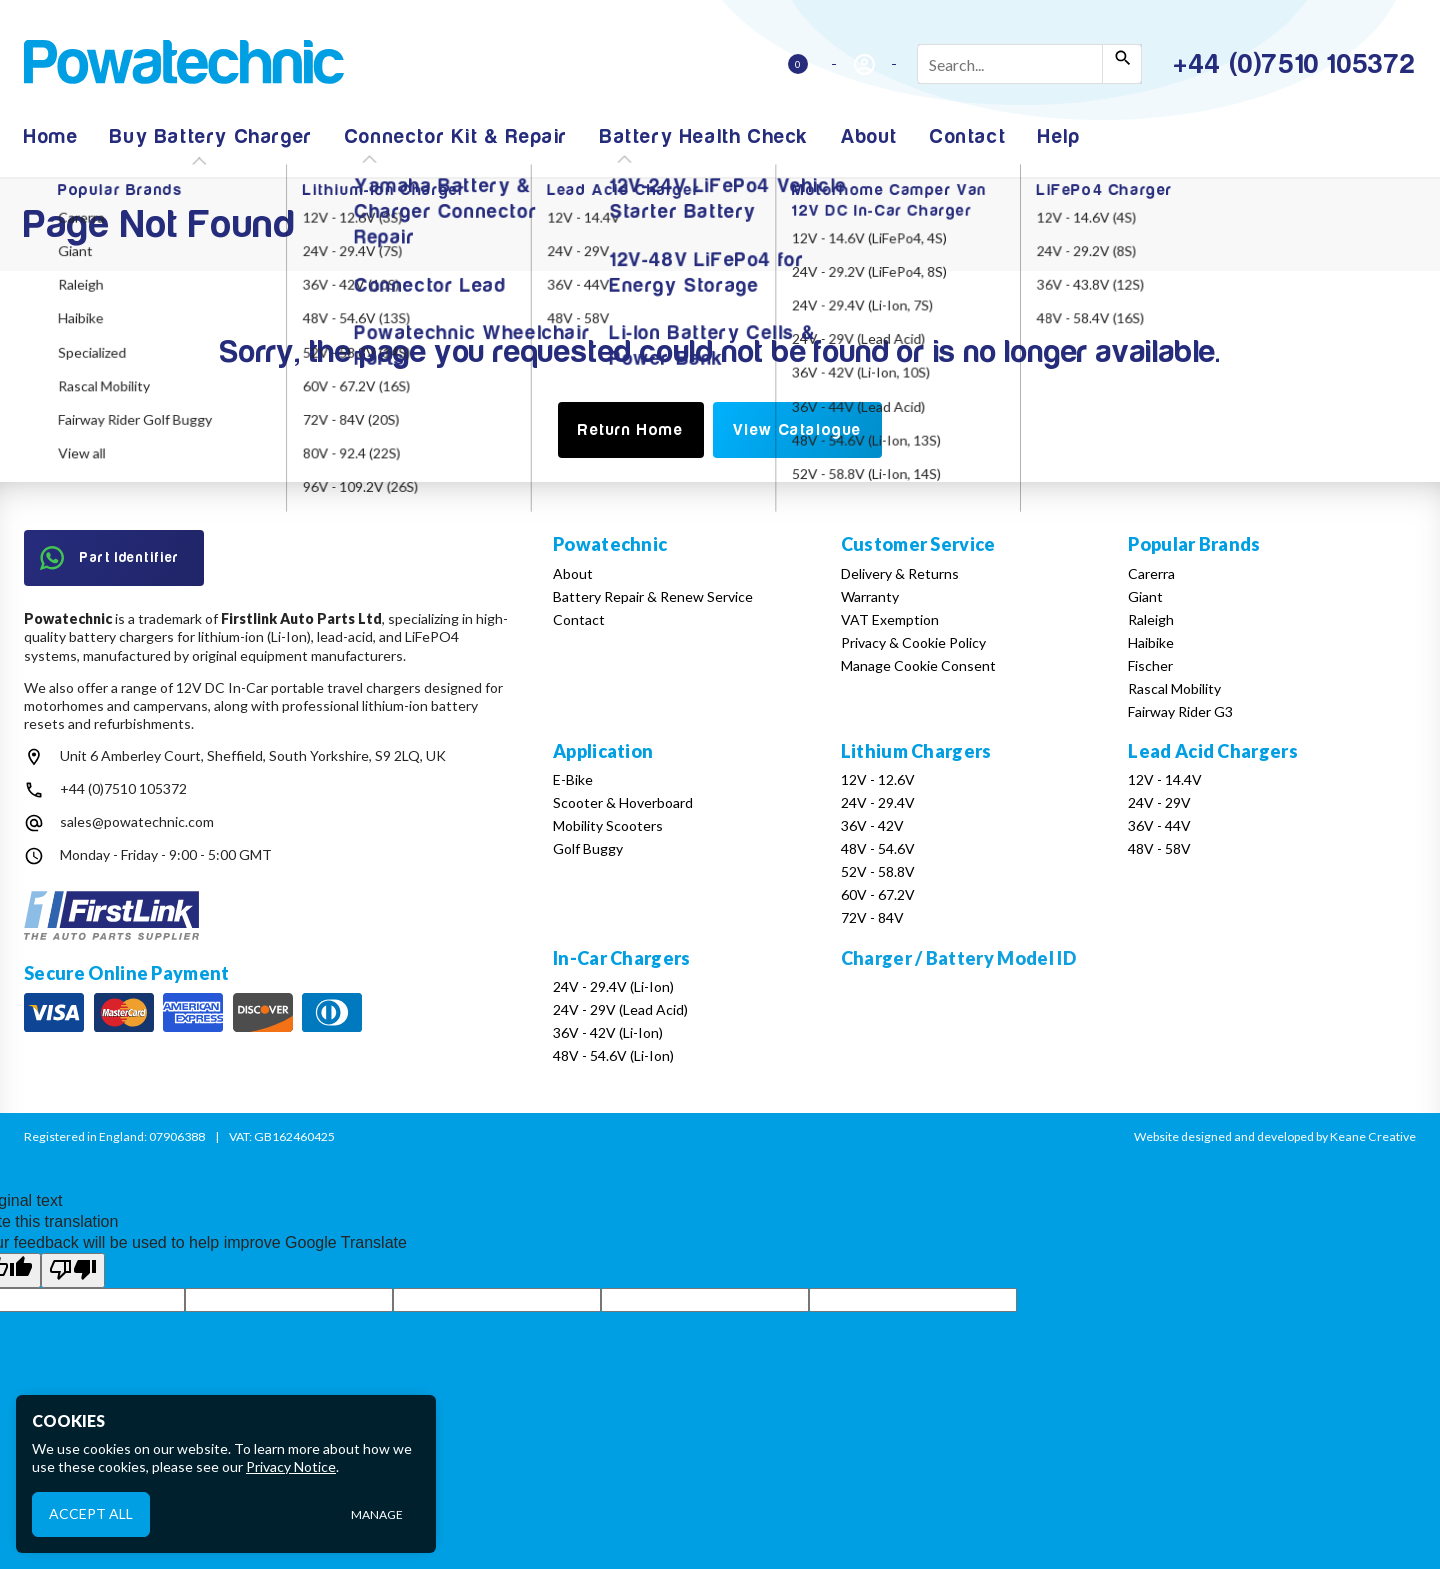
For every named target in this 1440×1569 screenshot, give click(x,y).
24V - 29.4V (878, 802)
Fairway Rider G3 (1180, 711)
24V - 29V (1159, 802)
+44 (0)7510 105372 (123, 788)
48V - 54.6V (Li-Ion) (613, 1055)
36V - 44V (1159, 825)
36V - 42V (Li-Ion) (608, 1032)
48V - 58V (1159, 848)
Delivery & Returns (900, 573)
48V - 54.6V (878, 848)
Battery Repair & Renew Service (653, 596)
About (869, 136)
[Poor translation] (73, 1270)
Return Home (631, 430)
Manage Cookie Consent (918, 665)
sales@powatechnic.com (137, 821)
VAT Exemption (890, 619)
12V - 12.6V (878, 779)
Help (1059, 136)
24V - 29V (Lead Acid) (620, 1009)
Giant (1145, 596)
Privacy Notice (291, 1466)
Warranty (870, 596)
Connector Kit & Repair (456, 136)
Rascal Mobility (1174, 688)
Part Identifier (110, 558)
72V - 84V (872, 917)
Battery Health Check (704, 136)
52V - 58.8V (878, 871)
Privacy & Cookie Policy (913, 642)
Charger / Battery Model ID (958, 958)
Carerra (1151, 573)
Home (51, 136)
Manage (377, 1514)
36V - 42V (872, 825)
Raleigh (1151, 619)
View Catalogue (797, 430)
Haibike (1151, 642)
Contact (968, 136)
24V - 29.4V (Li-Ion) (613, 986)
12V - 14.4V (1165, 779)
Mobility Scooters (608, 825)
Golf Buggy (588, 848)
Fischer (1150, 665)
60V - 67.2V (878, 894)
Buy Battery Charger (211, 136)
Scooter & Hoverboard (623, 802)
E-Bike (573, 779)
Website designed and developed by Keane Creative (1275, 1136)
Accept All (91, 1513)
